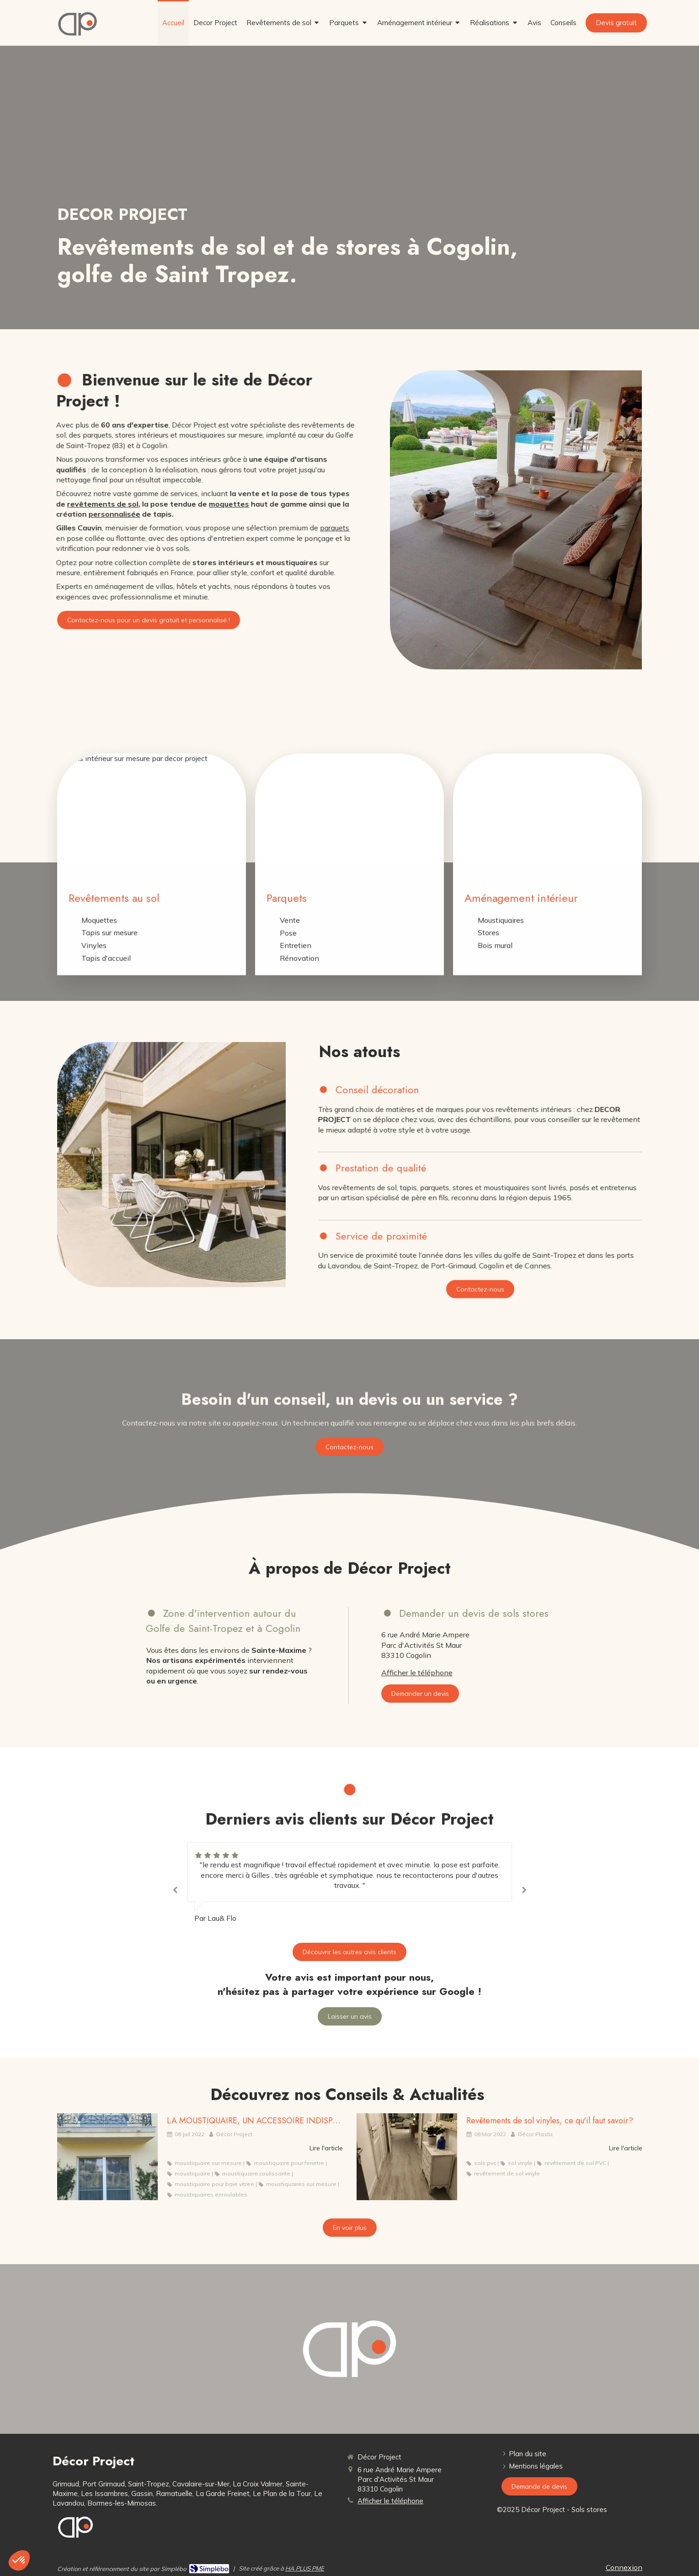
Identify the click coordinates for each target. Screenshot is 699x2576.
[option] (350, 1883)
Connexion (624, 2567)
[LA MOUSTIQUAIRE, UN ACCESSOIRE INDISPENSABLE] (107, 2156)
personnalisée (27, 513)
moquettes (141, 503)
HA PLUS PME (304, 2568)
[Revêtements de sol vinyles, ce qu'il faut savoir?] (407, 2156)
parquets (246, 527)
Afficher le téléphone (417, 1672)
